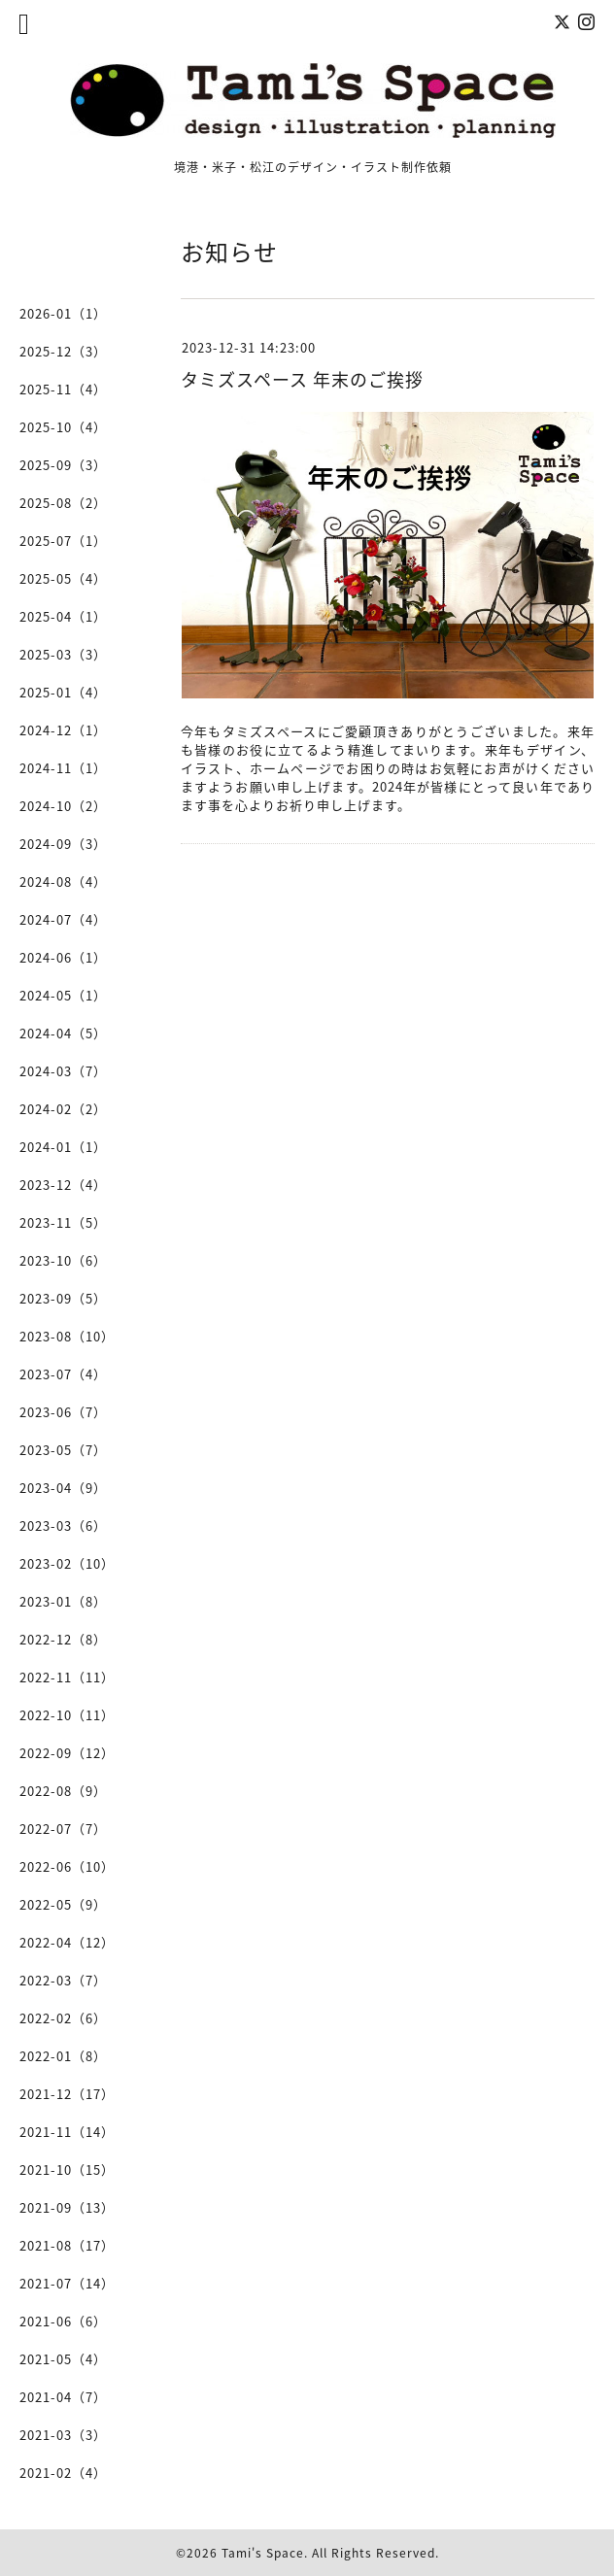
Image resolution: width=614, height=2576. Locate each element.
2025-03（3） (63, 654)
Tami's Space (263, 2552)
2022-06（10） (67, 1866)
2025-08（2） (63, 502)
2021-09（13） (67, 2207)
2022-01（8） (63, 2056)
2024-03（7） (63, 1071)
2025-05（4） (63, 578)
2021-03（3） (63, 2434)
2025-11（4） (63, 389)
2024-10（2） (63, 806)
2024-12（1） (63, 730)
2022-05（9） (63, 1904)
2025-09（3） (63, 465)
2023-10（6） (63, 1260)
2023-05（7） (63, 1450)
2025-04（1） (63, 616)
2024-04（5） (63, 1033)
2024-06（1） (63, 957)
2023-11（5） (63, 1222)
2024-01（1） (63, 1146)
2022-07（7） (63, 1828)
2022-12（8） (63, 1639)
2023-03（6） (63, 1525)
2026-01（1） (63, 313)
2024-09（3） (63, 843)
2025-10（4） (63, 427)
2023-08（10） (67, 1336)
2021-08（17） (67, 2245)
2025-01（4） (63, 692)
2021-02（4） (63, 2472)
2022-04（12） (67, 1942)
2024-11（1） (63, 768)
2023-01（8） (63, 1601)
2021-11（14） (67, 2131)
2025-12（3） (63, 351)
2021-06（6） (63, 2321)
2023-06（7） (63, 1412)
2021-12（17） (67, 2094)
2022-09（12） (67, 1753)
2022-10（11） (67, 1715)
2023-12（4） (63, 1184)
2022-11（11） (67, 1677)
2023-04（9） (63, 1487)
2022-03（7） (63, 1980)
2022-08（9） (63, 1790)
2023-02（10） (67, 1563)
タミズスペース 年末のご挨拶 (302, 379)
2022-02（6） (63, 2018)
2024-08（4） (63, 881)
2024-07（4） (63, 919)
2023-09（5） (63, 1298)
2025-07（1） (63, 540)
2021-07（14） (67, 2283)
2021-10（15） (67, 2169)
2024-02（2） (63, 1109)
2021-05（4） (63, 2359)
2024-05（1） (63, 995)
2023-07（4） (63, 1374)
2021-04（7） (63, 2397)
